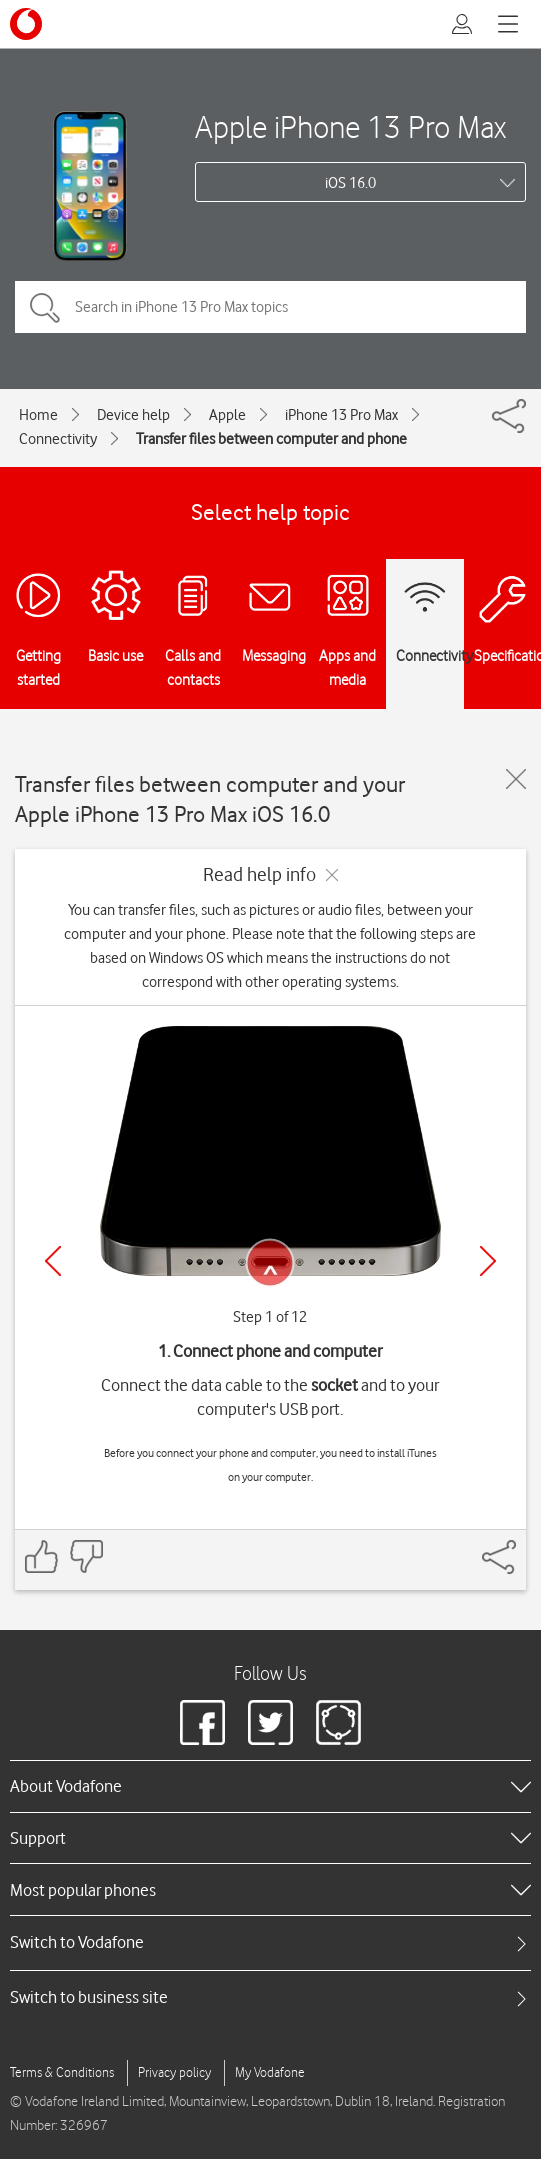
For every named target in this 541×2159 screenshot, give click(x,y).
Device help (133, 415)
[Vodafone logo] (26, 24)
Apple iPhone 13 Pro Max (350, 126)
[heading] (270, 1786)
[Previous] (53, 1261)
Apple (227, 415)
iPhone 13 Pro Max (341, 415)
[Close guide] (516, 779)
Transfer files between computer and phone (271, 439)
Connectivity (58, 439)
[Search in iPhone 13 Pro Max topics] (270, 307)
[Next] (488, 1261)
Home (38, 415)
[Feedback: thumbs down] (86, 1556)
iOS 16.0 (350, 183)
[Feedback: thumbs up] (42, 1556)
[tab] (270, 1942)
